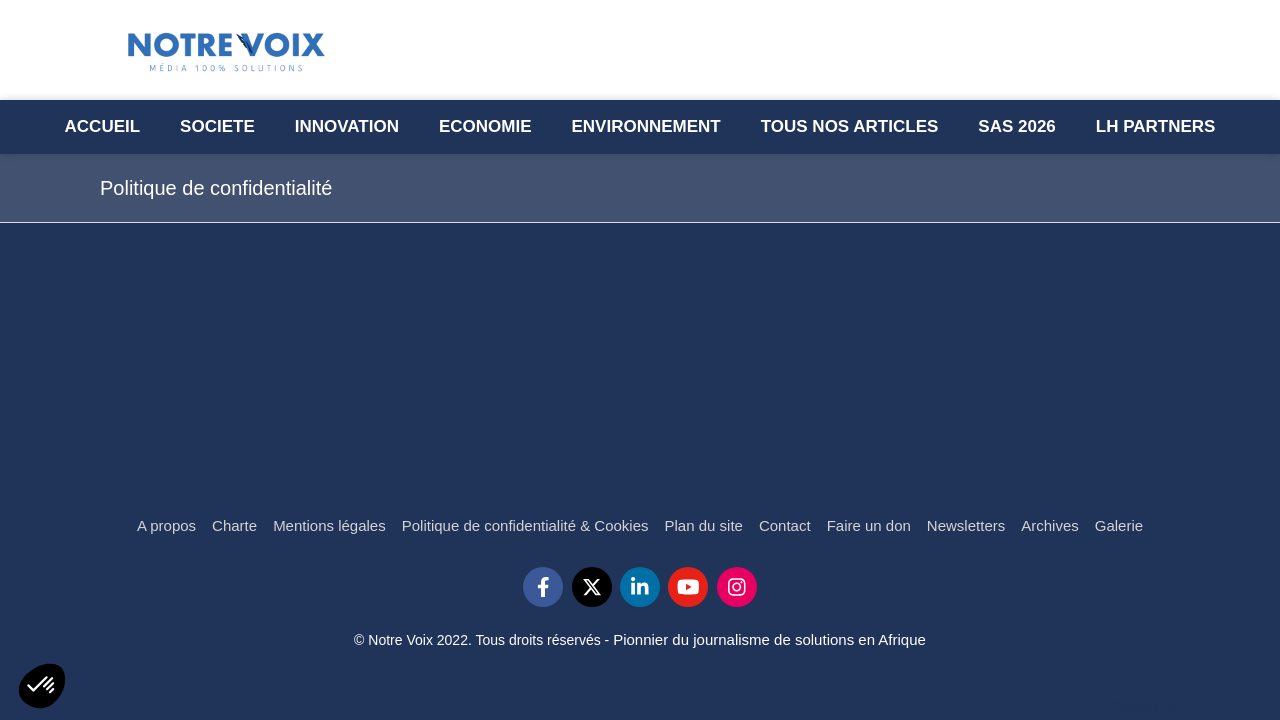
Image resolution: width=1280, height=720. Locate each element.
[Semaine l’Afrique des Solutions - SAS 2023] (1017, 127)
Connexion (1144, 705)
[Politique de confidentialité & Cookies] (525, 525)
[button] (42, 686)
